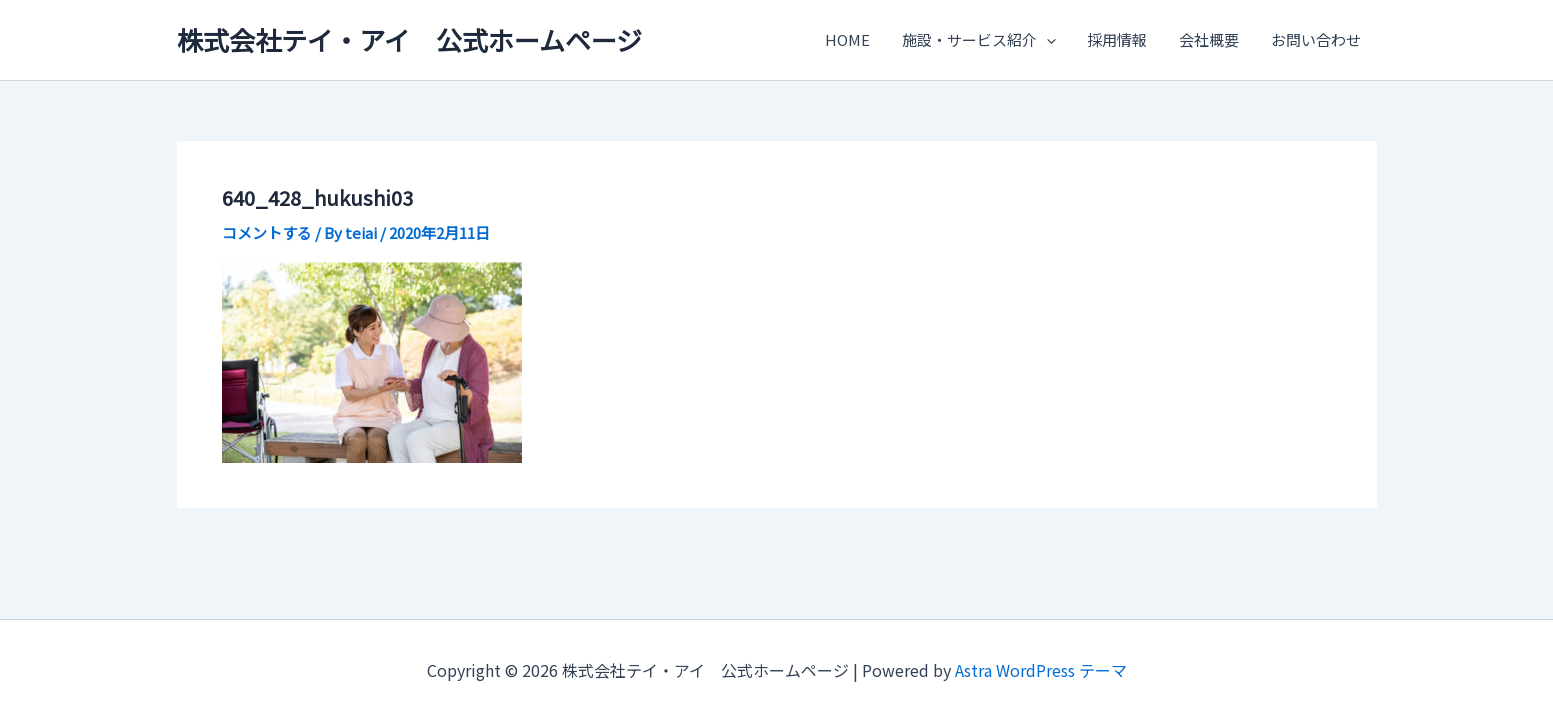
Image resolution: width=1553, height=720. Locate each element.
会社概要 (1212, 39)
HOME (855, 39)
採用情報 (1122, 39)
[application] (1052, 40)
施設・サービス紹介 (985, 40)
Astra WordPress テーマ (1041, 670)
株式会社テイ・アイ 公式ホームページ (409, 39)
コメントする (267, 232)
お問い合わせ (1317, 39)
